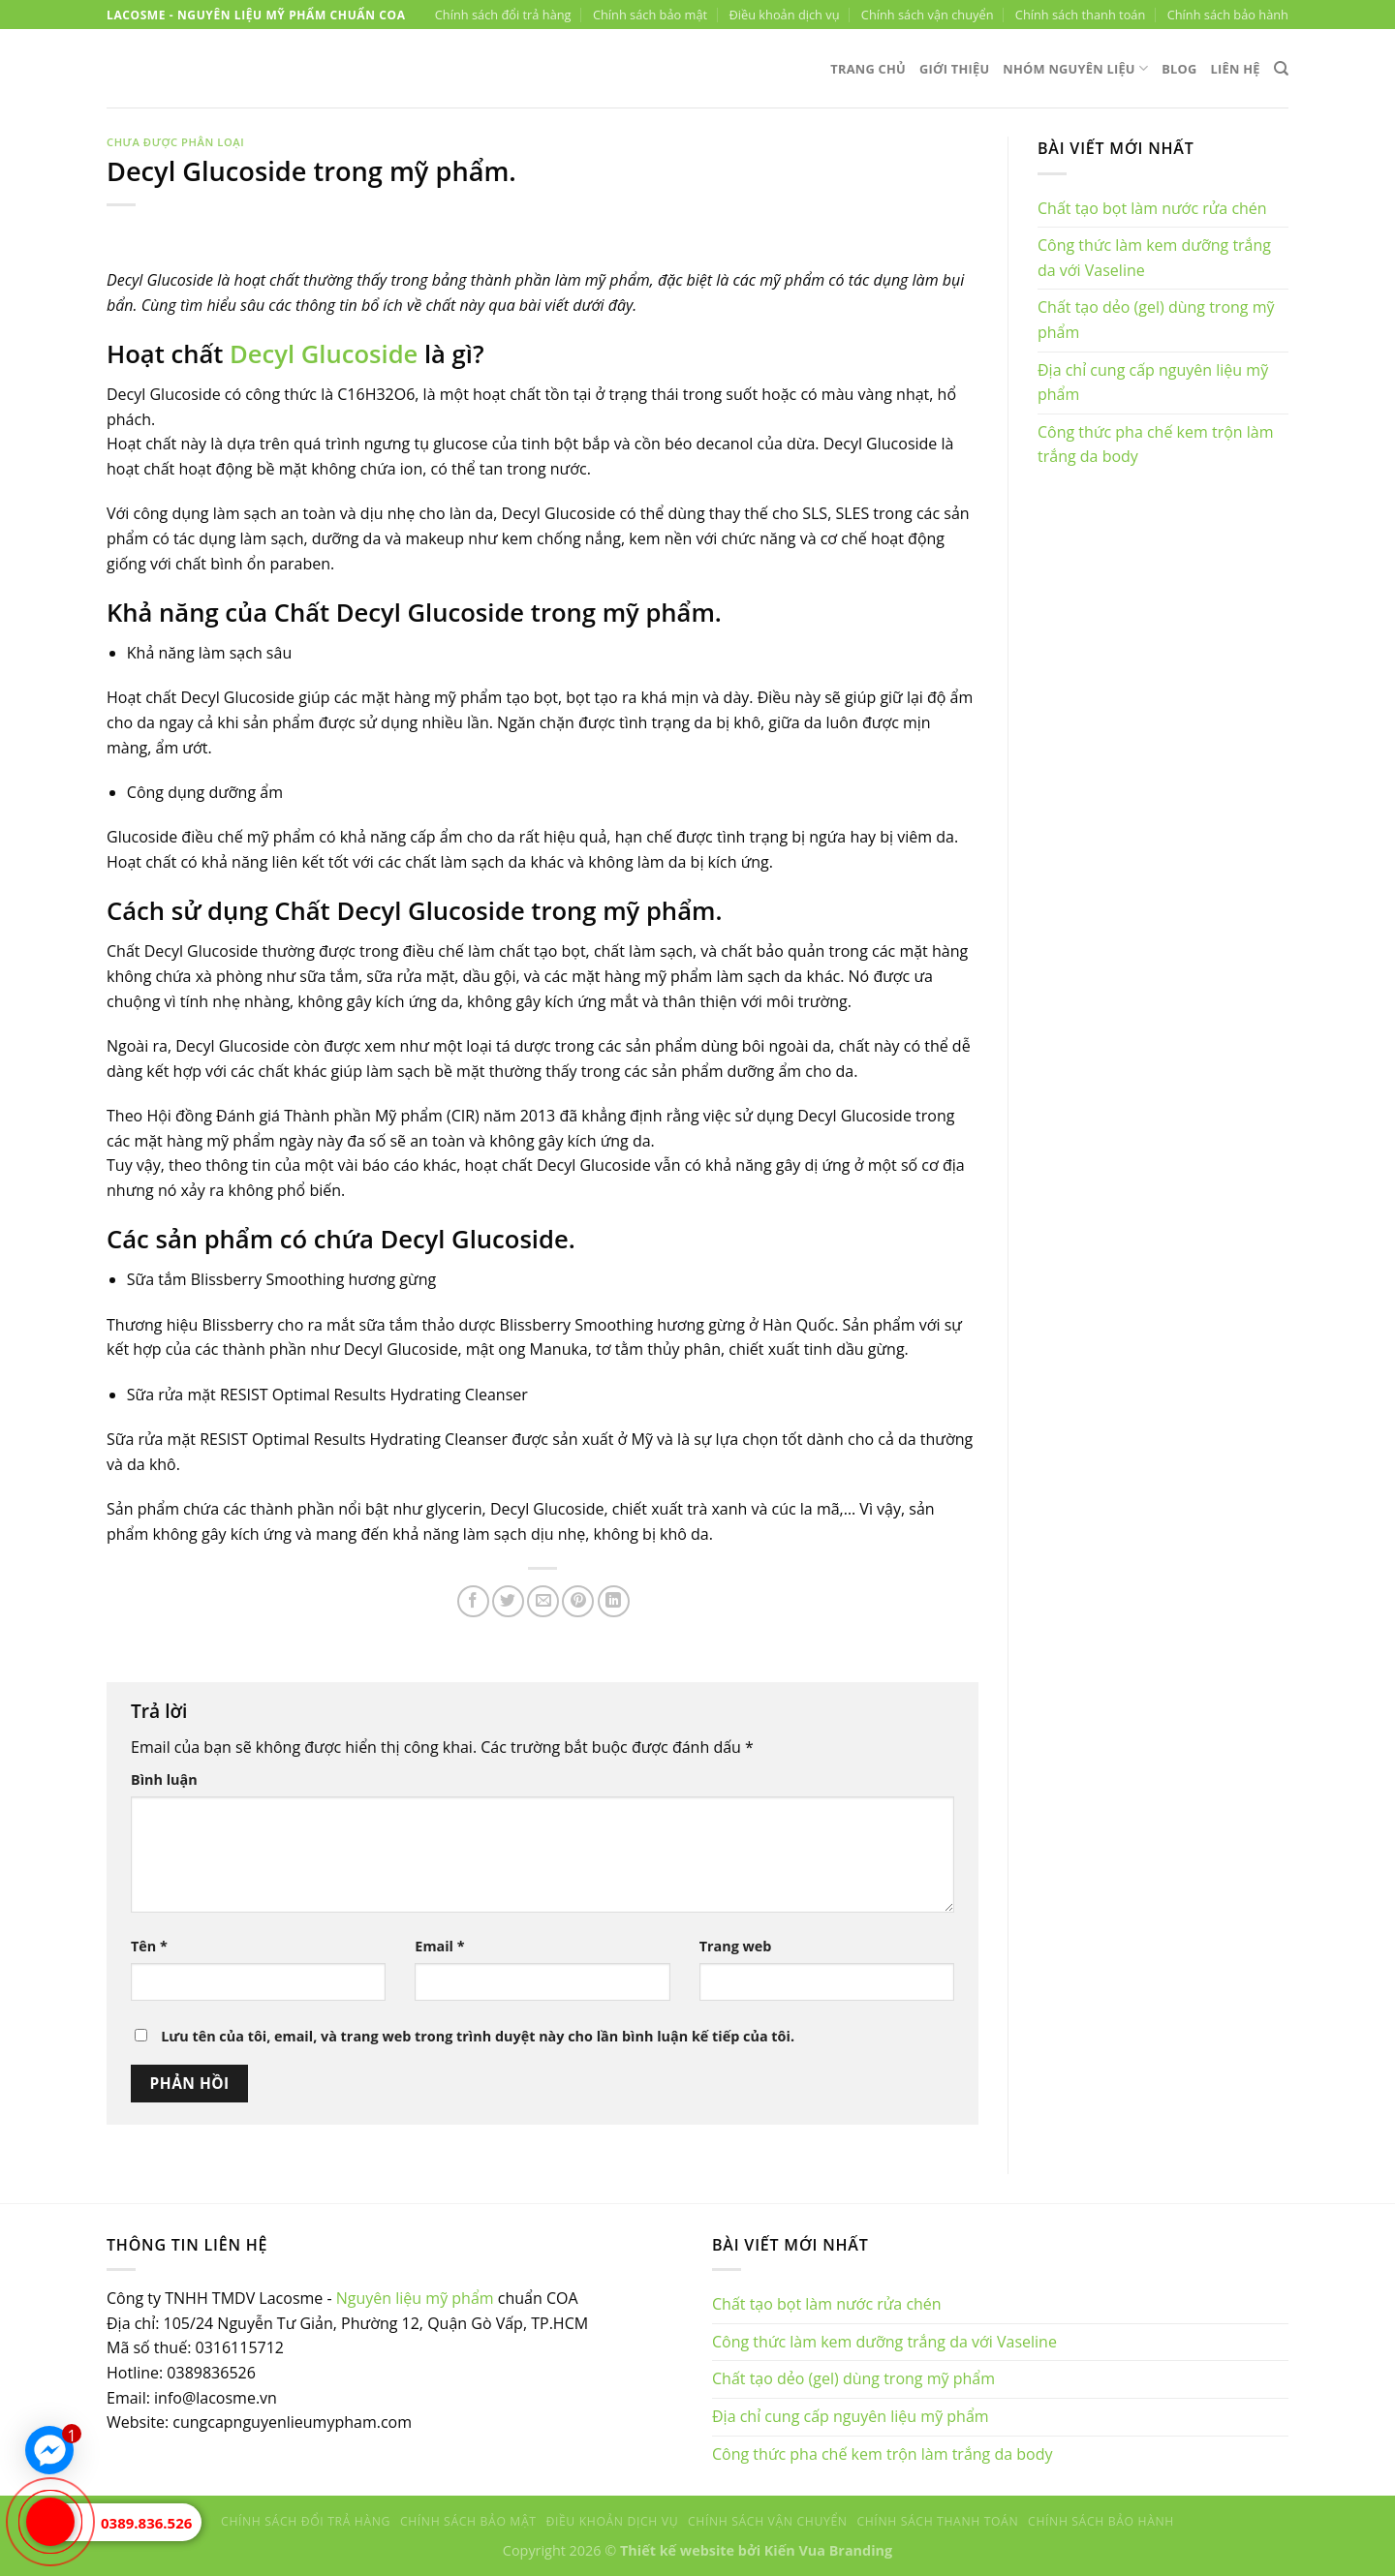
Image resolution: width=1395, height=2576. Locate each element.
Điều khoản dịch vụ (783, 14)
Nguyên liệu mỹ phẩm (415, 2298)
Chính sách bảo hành (1227, 14)
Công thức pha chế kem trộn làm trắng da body (1156, 444)
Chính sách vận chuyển (927, 14)
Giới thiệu (954, 68)
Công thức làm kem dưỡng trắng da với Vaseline (1154, 257)
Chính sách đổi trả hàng (503, 14)
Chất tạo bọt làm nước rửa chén (1152, 208)
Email (439, 1946)
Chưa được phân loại (175, 142)
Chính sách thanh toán (1080, 14)
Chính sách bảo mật (650, 14)
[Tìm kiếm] (1281, 68)
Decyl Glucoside (324, 354)
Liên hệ (1235, 68)
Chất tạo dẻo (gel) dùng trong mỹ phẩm (1156, 319)
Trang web (735, 1946)
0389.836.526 (146, 2522)
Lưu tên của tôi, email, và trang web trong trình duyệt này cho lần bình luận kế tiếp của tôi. (477, 2036)
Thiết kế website (677, 2550)
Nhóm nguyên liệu (1075, 68)
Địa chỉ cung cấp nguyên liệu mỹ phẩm (1153, 382)
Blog (1179, 68)
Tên (149, 1946)
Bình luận (164, 1779)
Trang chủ (868, 68)
